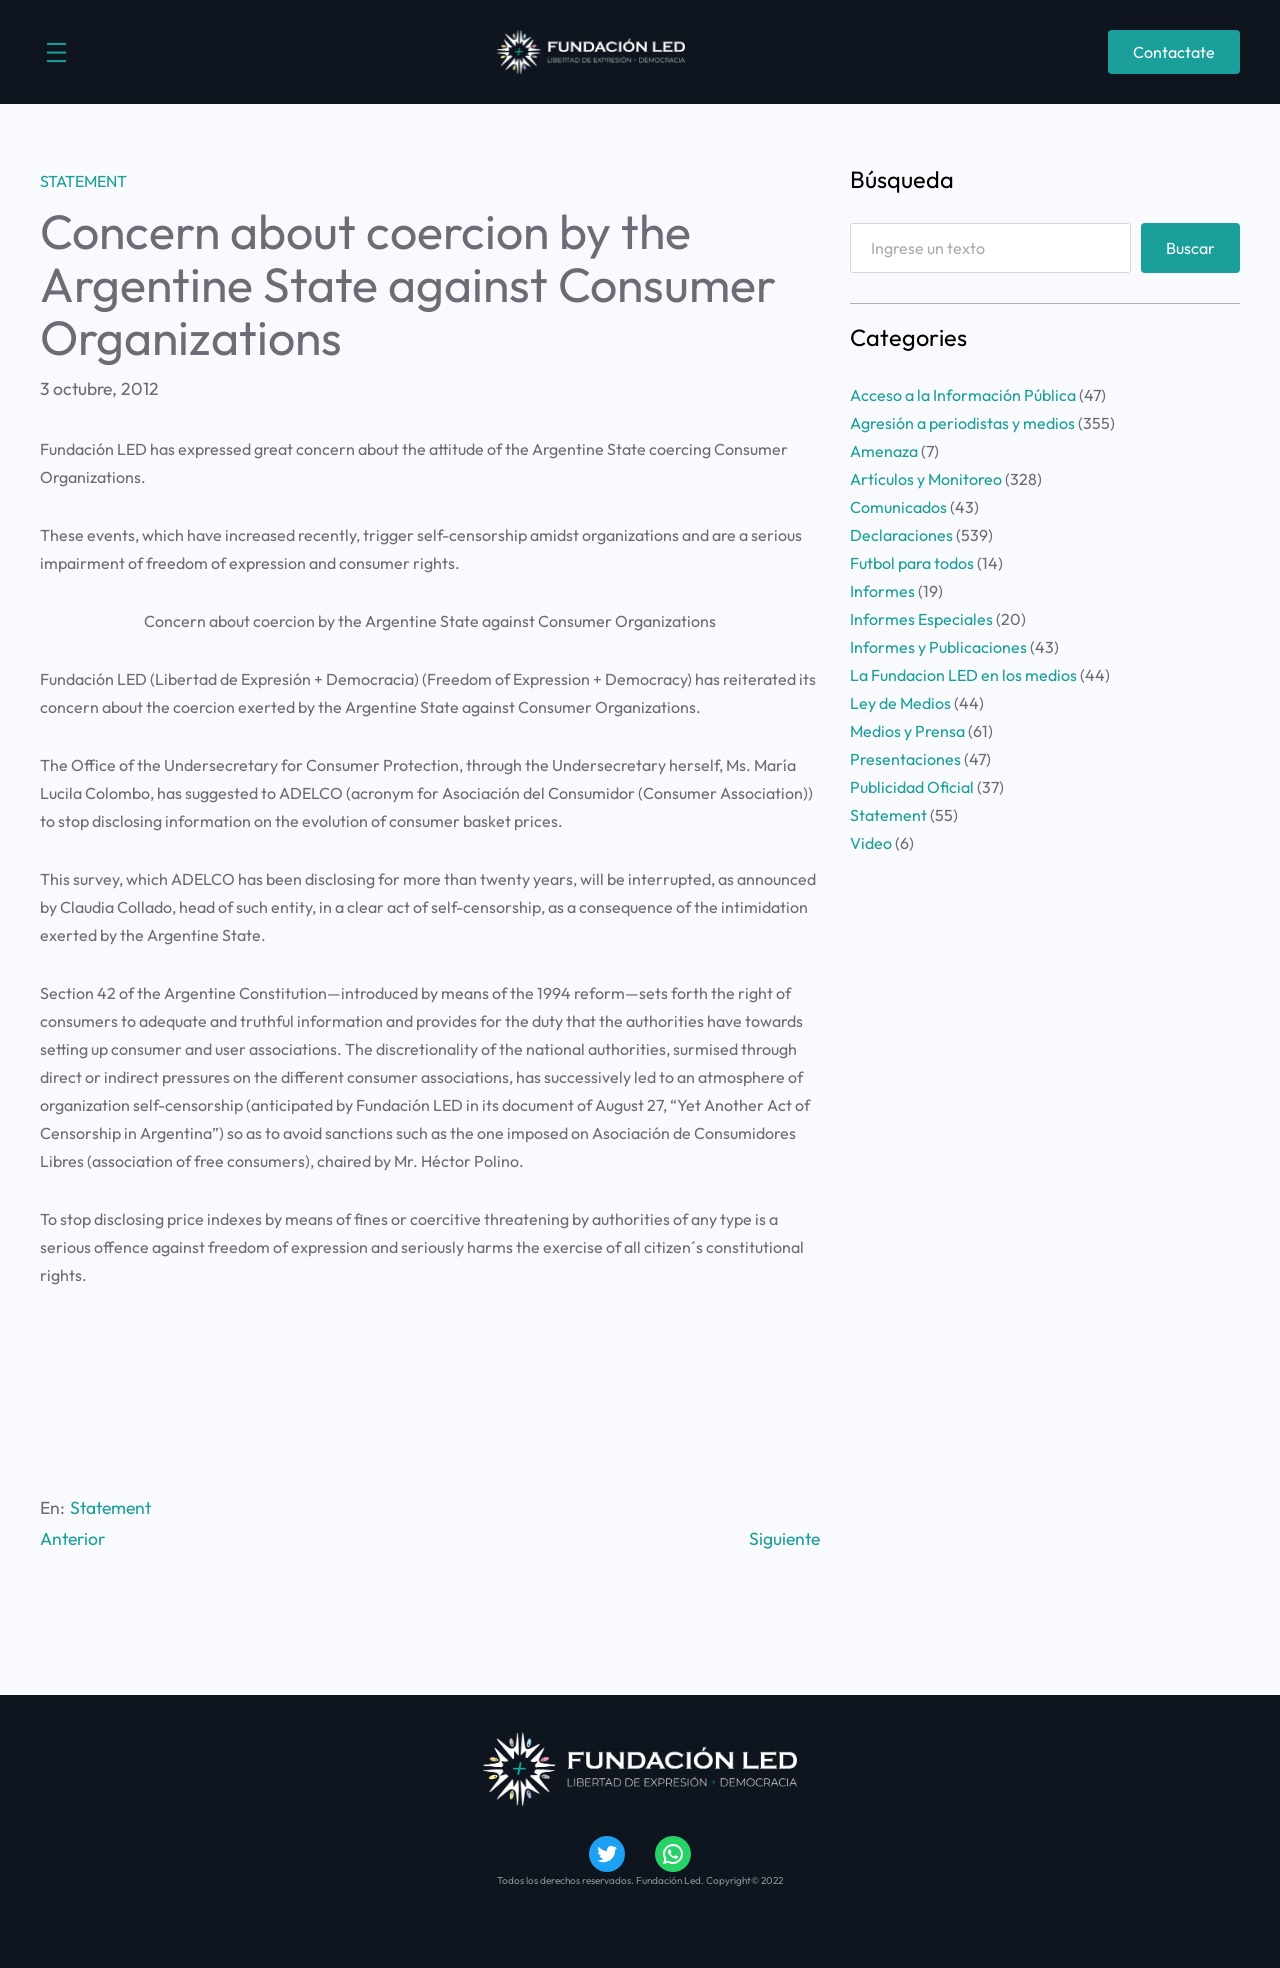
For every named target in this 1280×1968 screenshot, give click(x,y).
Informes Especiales (921, 619)
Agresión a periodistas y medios (962, 423)
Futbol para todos (912, 563)
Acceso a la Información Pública (963, 395)
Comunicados (898, 507)
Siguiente (784, 1538)
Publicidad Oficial (912, 787)
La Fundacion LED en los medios (963, 675)
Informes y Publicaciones (938, 647)
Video (871, 843)
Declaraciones (901, 535)
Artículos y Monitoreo (926, 479)
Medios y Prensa (907, 731)
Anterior (72, 1538)
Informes (882, 591)
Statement (83, 181)
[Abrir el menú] (56, 52)
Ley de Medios (900, 703)
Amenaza (884, 451)
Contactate (1174, 52)
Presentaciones (905, 759)
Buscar (1190, 248)
